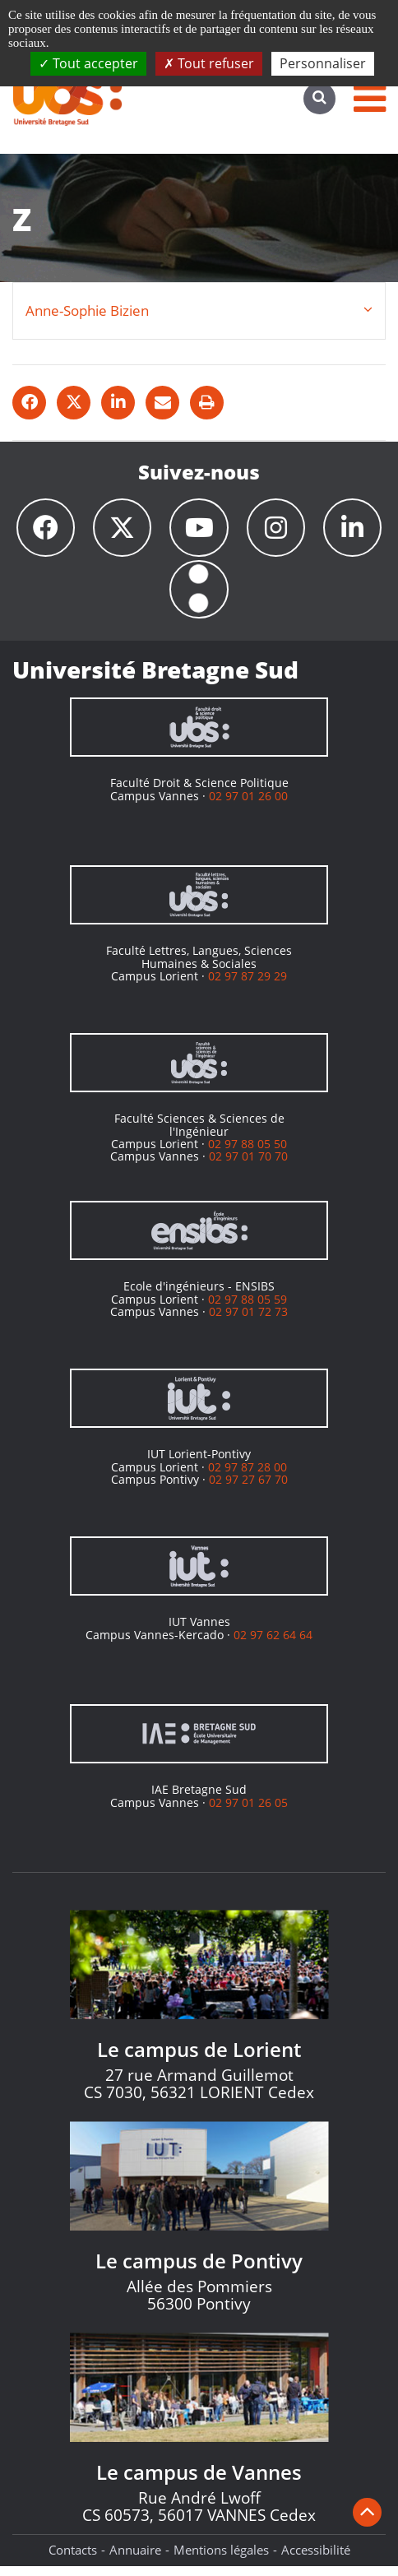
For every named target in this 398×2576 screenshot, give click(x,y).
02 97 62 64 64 (273, 1644)
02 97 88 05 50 (247, 1153)
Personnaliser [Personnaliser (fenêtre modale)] (323, 63)
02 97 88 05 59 (247, 1309)
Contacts (73, 2559)
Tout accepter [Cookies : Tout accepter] (88, 63)
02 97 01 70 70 (248, 1166)
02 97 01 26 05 (248, 1812)
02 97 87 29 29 (247, 986)
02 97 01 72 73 (248, 1321)
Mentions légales (221, 2559)
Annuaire (135, 2559)
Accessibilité (315, 2559)
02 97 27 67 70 (248, 1489)
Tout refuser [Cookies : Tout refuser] (209, 63)
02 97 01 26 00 (248, 805)
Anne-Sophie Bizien (87, 310)
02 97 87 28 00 (247, 1477)
